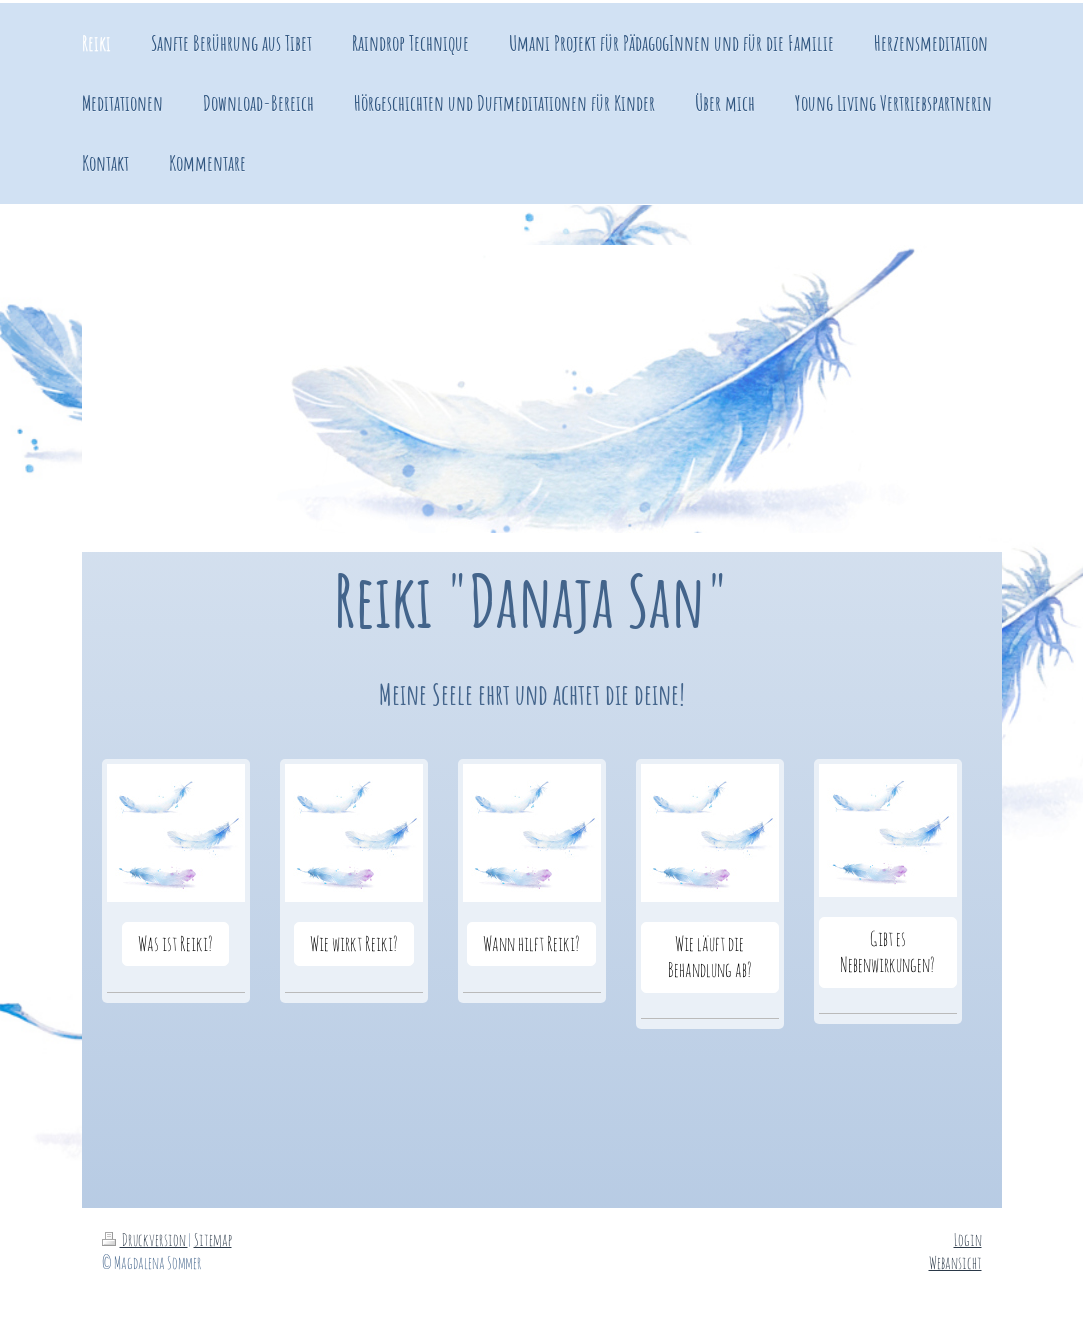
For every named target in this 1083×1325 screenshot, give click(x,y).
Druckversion (145, 1239)
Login (968, 1239)
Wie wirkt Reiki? (354, 943)
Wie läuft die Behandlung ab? (710, 956)
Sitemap (213, 1239)
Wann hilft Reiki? (531, 943)
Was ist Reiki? (175, 943)
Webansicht (955, 1262)
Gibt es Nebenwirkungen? (887, 951)
